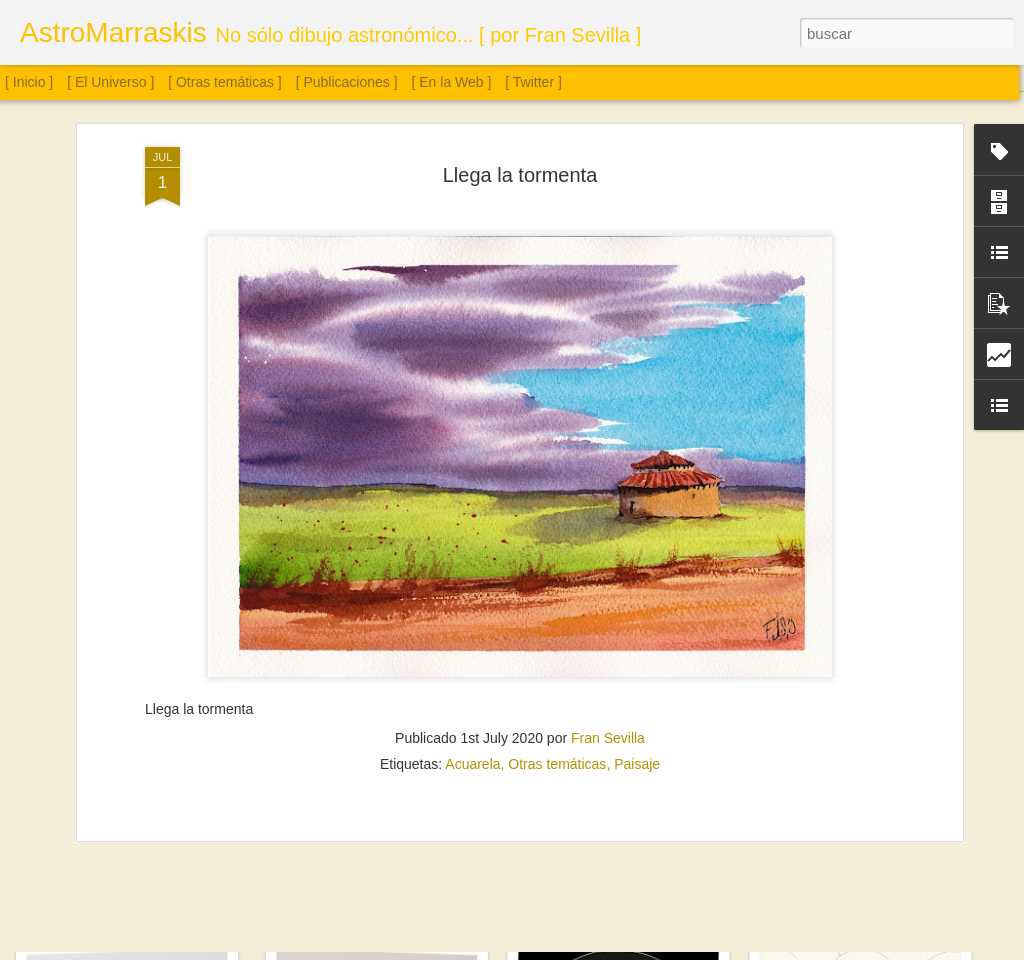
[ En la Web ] (452, 82)
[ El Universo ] (110, 82)
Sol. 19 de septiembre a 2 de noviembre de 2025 (667, 888)
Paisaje (637, 433)
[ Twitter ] (533, 82)
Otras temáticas (557, 433)
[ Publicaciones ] (347, 82)
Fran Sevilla (608, 407)
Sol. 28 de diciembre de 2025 (133, 887)
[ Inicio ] (29, 82)
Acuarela (472, 433)
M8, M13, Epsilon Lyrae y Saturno (864, 888)
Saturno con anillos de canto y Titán (389, 900)
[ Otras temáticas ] (225, 82)
